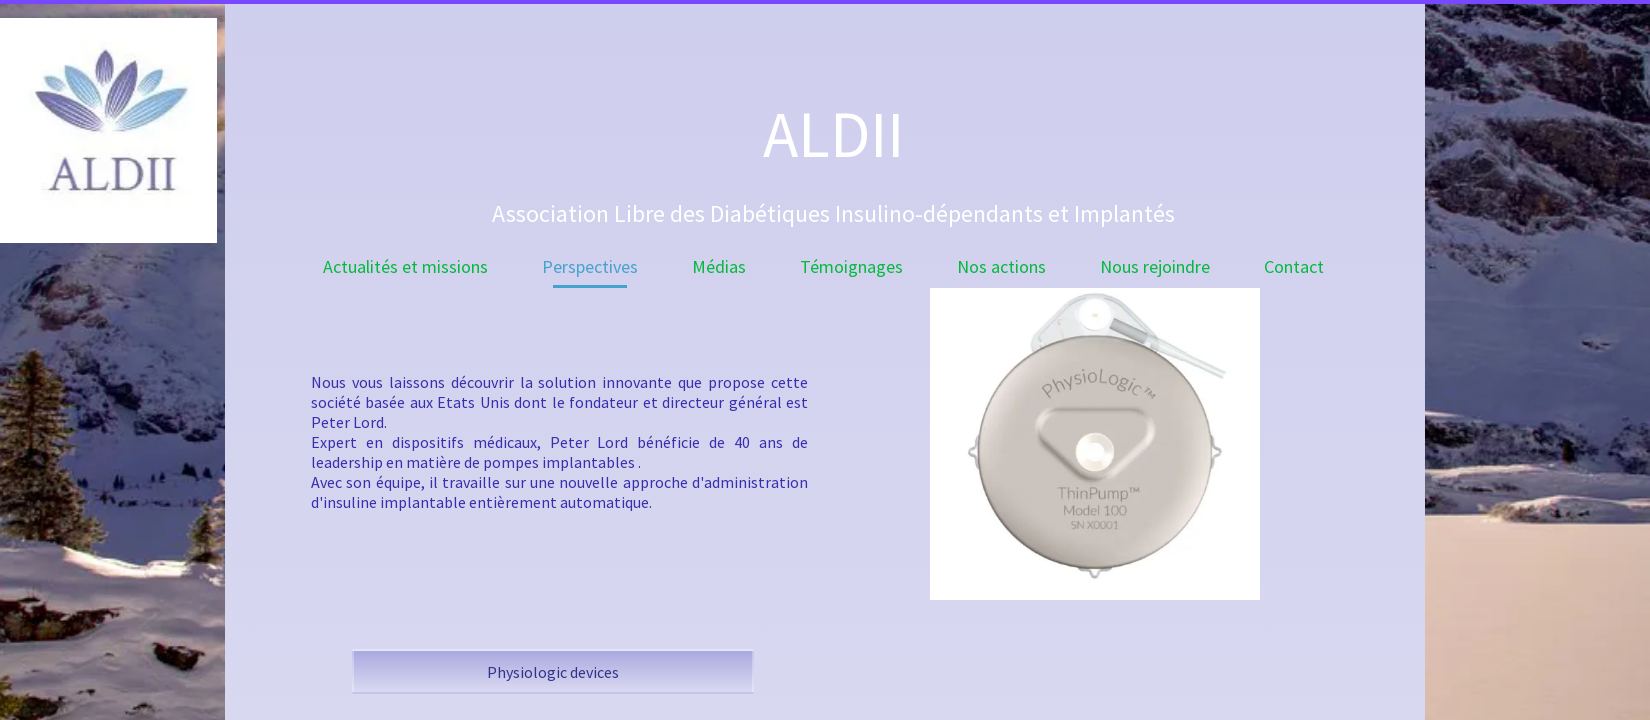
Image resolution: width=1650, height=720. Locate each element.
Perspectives (590, 266)
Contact (1294, 266)
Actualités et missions (405, 266)
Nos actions (1001, 266)
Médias (719, 266)
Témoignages (851, 266)
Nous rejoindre (1155, 266)
